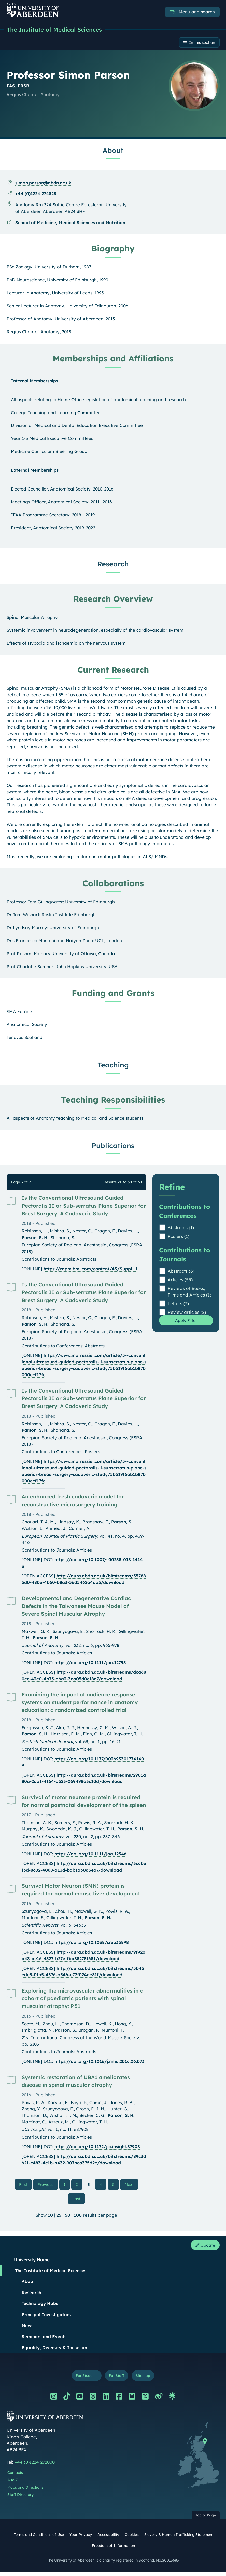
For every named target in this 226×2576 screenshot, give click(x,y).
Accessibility (108, 2539)
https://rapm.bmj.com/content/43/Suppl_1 (90, 1269)
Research (31, 2295)
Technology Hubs (40, 2307)
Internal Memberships (34, 381)
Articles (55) (180, 1280)
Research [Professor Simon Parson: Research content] (113, 565)
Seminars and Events (44, 2340)
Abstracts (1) (181, 1228)
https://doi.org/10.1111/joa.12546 (90, 1854)
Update (204, 2248)
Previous (46, 2185)
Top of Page (205, 2519)
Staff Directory (20, 2499)
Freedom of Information (113, 2550)
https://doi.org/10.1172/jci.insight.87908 (97, 2147)
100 (78, 2217)
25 (58, 2217)
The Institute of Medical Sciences (57, 30)
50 (67, 2217)
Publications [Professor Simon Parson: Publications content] (113, 1146)
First (22, 2185)
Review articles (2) (187, 1313)
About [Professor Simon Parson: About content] (113, 151)
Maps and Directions (25, 2491)
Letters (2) (178, 1304)
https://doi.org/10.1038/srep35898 (91, 1943)
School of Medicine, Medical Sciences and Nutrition (70, 223)
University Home (32, 2263)
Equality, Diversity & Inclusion (54, 2351)
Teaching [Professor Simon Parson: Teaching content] (113, 1066)
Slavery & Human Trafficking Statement (178, 2539)
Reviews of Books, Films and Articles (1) (189, 1293)
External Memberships (35, 471)
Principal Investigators (46, 2317)
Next (136, 2185)
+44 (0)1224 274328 (35, 194)
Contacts (15, 2477)
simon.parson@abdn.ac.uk (43, 183)
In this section (200, 43)
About (28, 2284)
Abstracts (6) (181, 1272)
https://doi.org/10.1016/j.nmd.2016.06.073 (99, 2062)
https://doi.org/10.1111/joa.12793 (90, 1663)
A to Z (12, 2484)
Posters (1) (178, 1237)
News (27, 2329)
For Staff (117, 2379)
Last (79, 2201)
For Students (84, 2379)
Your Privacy (80, 2539)
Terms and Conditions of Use (39, 2539)
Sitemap (145, 2379)
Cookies (132, 2539)
